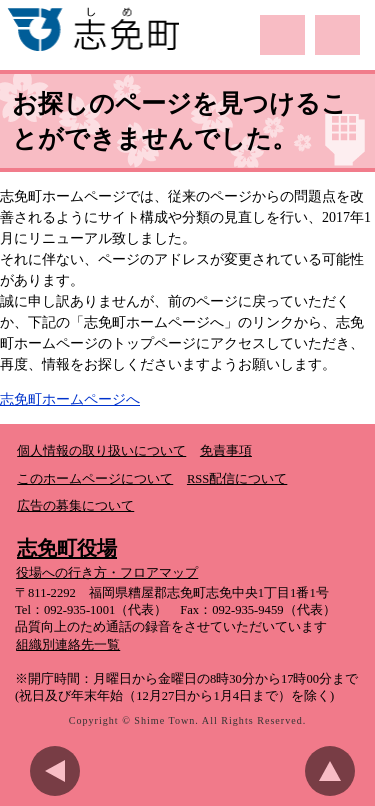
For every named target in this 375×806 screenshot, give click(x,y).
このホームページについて (95, 479)
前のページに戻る (60, 771)
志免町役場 (67, 548)
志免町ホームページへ (70, 399)
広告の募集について (75, 506)
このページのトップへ (335, 771)
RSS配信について (237, 479)
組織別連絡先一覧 (68, 645)
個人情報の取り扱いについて (101, 451)
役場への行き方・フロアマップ (107, 573)
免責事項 (226, 451)
